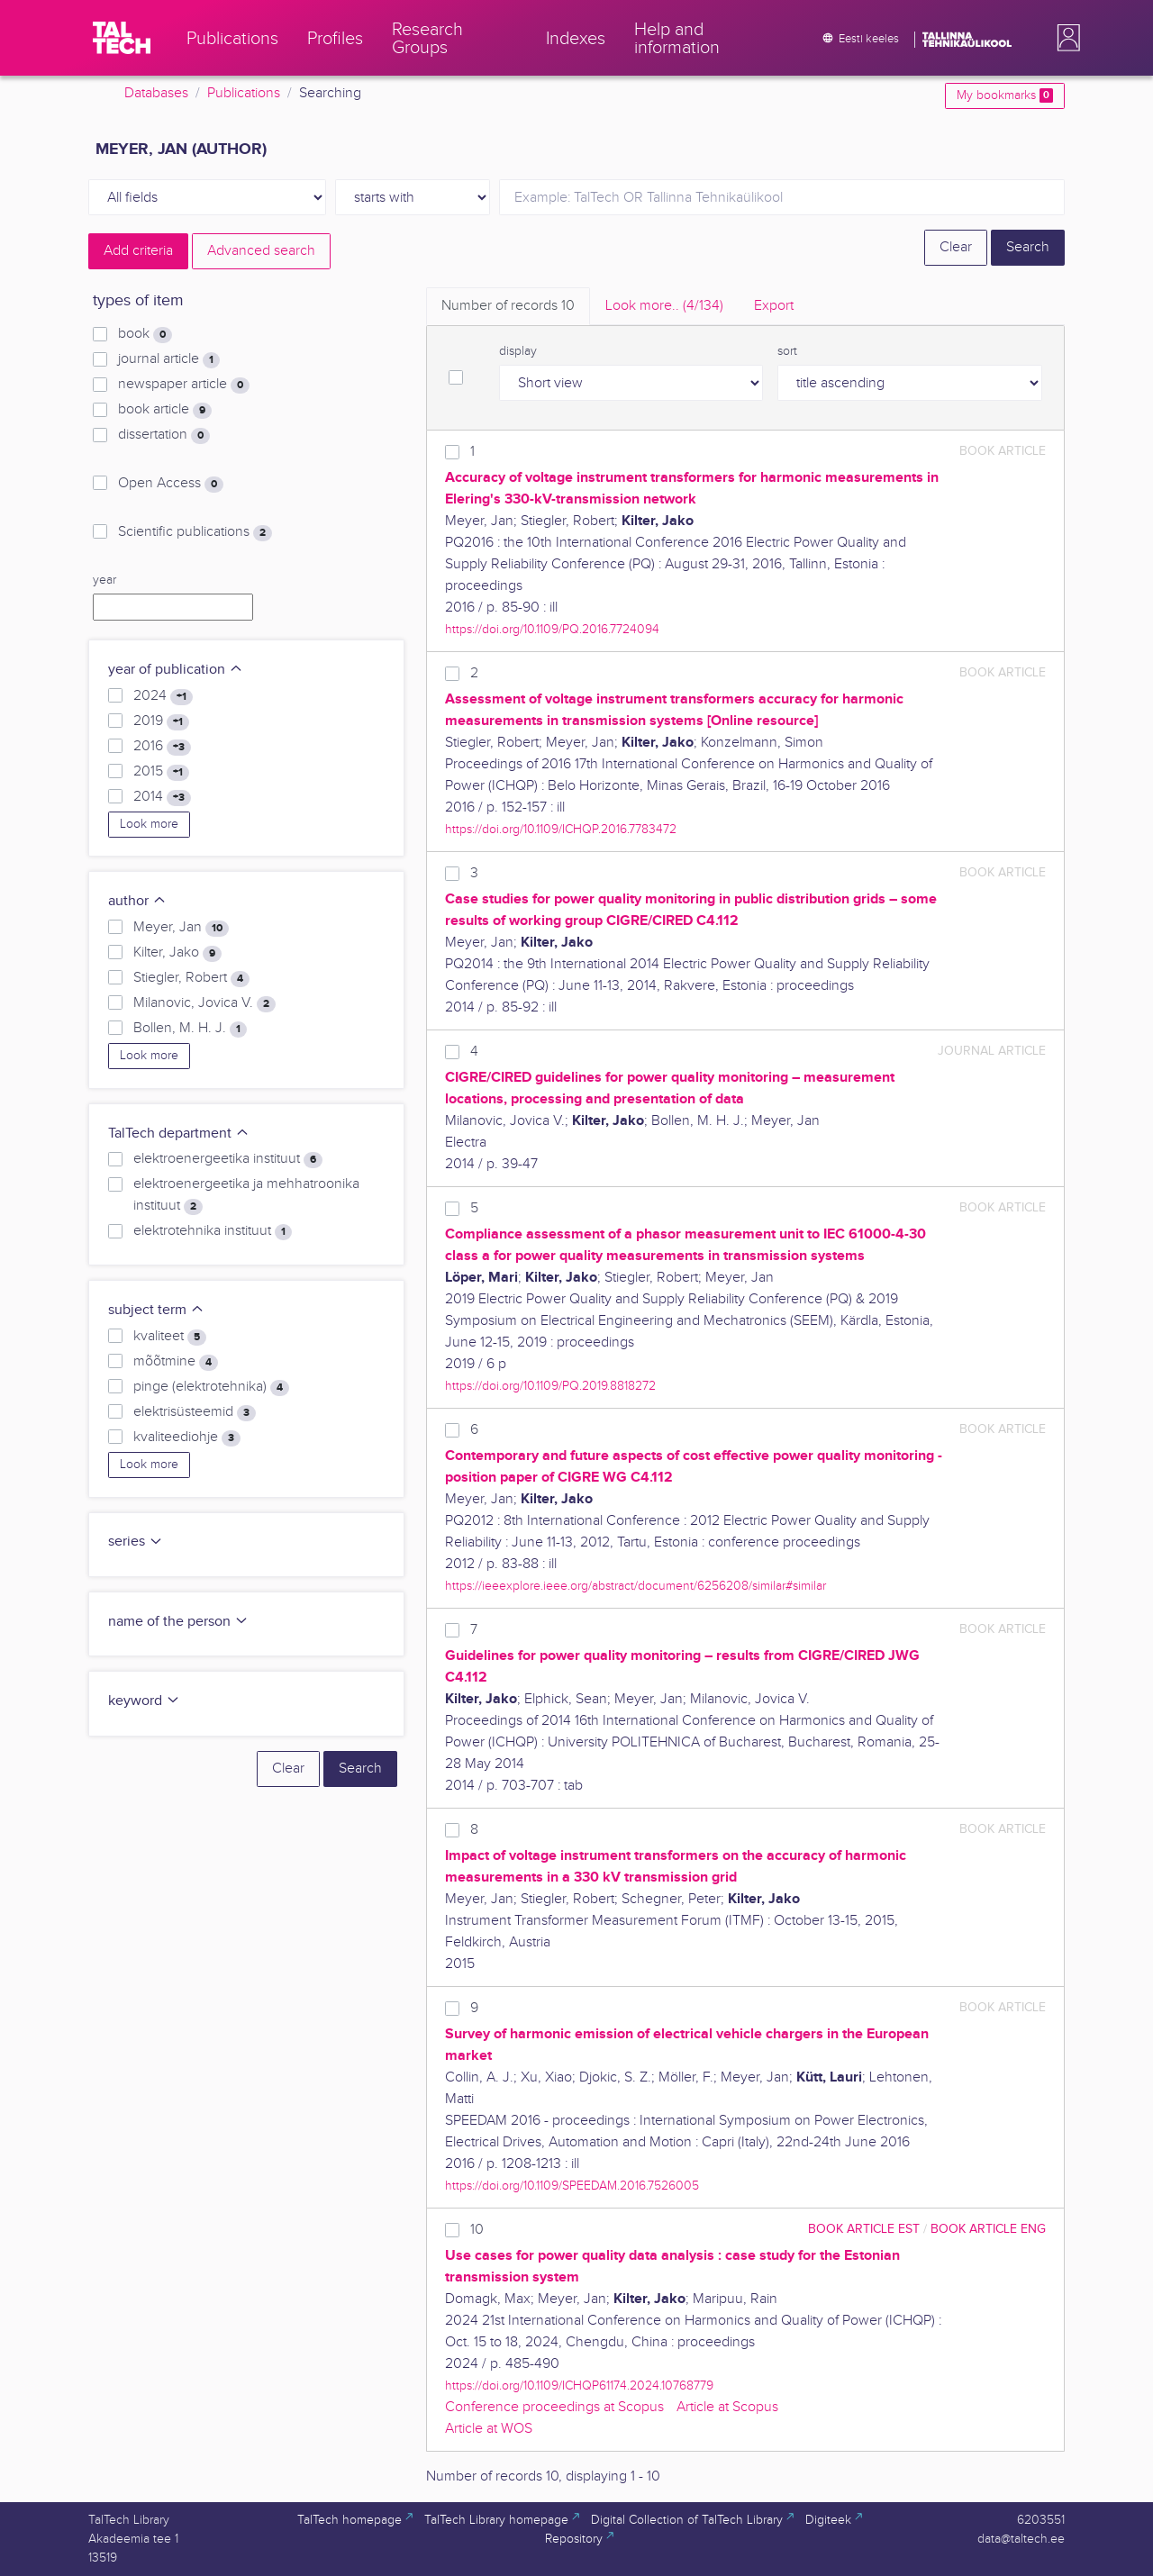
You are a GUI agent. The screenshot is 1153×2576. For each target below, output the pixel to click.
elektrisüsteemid (194, 1412)
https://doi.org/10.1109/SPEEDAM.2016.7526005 (572, 2185)
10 (477, 2229)
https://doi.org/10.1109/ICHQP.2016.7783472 (560, 829)
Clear (956, 247)
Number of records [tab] (508, 305)
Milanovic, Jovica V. (204, 1003)
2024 (163, 696)
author (137, 901)
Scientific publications (195, 532)
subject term (156, 1310)
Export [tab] (774, 305)
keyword (144, 1701)
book (145, 334)
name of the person (178, 1621)
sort (787, 351)
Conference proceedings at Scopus (554, 2407)
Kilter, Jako (177, 953)
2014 (162, 797)
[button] (1064, 38)
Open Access (170, 484)
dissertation (164, 435)
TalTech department (179, 1133)
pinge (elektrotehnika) (211, 1387)
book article (165, 410)
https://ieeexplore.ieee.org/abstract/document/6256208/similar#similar (635, 1585)
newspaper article (184, 385)
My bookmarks (1005, 95)
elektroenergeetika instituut (227, 1159)
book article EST (864, 2228)
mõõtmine (175, 1362)
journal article (169, 359)
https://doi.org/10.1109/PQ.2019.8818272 (550, 1385)
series (135, 1541)
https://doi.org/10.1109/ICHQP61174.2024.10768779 (579, 2385)
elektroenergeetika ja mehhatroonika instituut (246, 1195)
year (104, 580)
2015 (161, 772)
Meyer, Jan (181, 928)
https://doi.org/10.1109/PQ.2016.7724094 (552, 629)
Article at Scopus (727, 2407)
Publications (243, 93)
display (518, 351)
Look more (149, 824)
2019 (161, 721)
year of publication (175, 669)
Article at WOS (488, 2428)
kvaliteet (169, 1337)
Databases (156, 93)
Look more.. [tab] (664, 305)
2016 (162, 747)
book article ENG (988, 2228)
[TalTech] (121, 38)
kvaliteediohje (187, 1438)
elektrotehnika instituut (212, 1231)
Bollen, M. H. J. (190, 1029)
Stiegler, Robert (191, 978)
